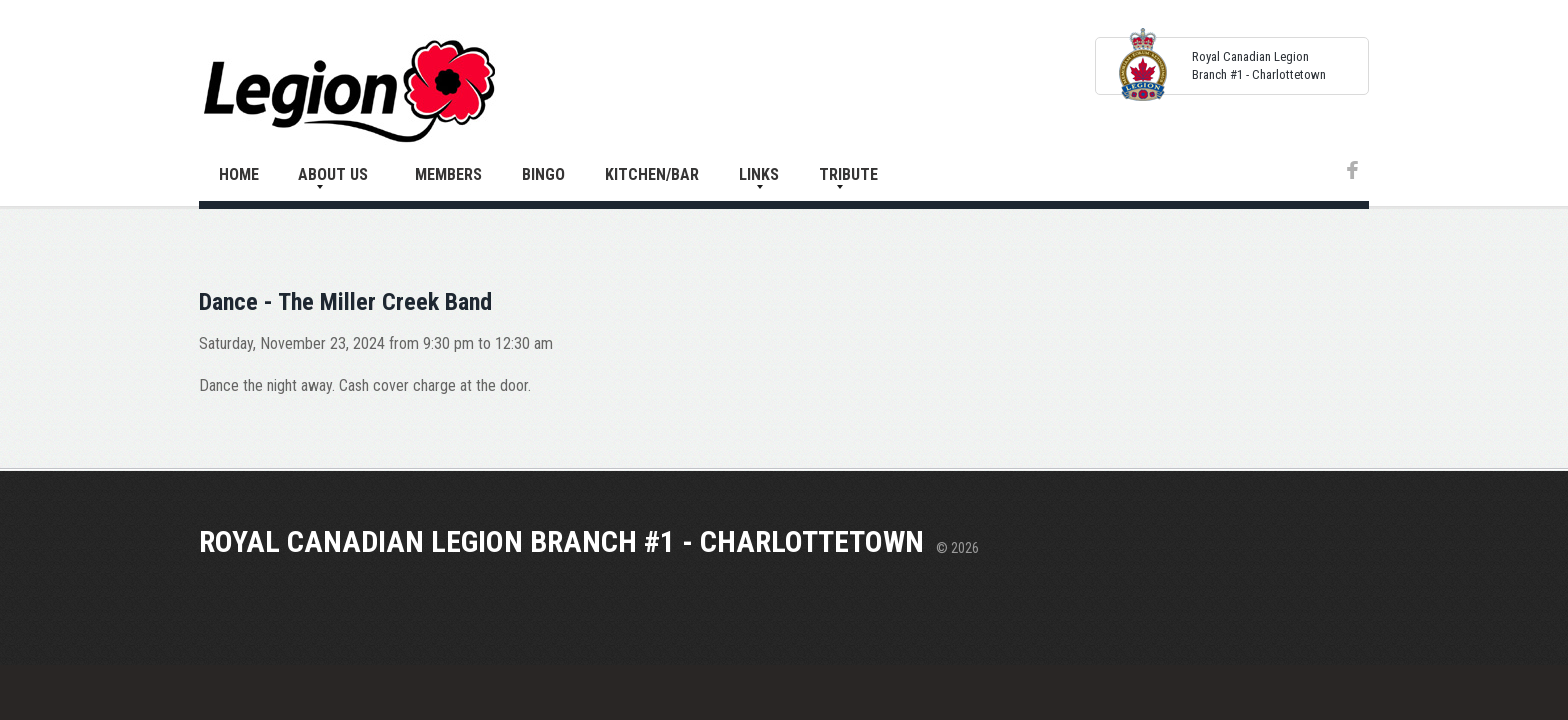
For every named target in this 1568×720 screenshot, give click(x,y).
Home (239, 174)
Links (759, 174)
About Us (333, 174)
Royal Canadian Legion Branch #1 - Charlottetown (561, 541)
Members (448, 174)
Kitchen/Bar (652, 174)
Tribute (848, 174)
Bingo (543, 174)
